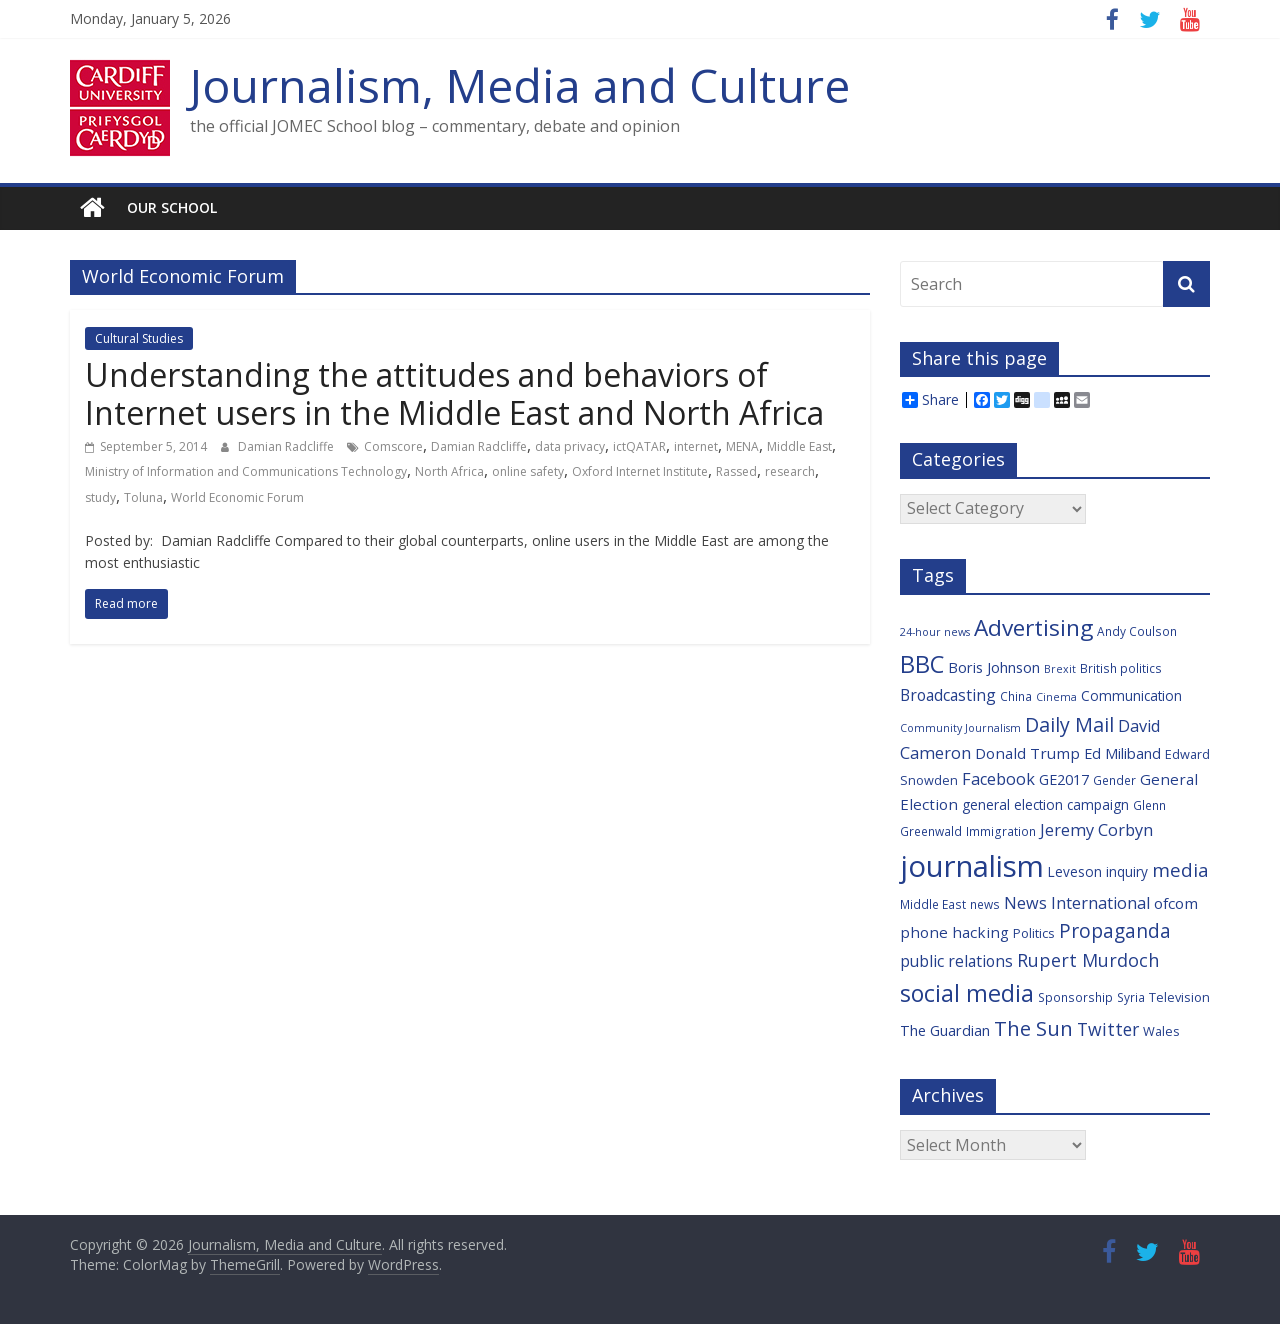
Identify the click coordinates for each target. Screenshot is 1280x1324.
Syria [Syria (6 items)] (1131, 997)
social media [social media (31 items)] (967, 993)
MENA (742, 446)
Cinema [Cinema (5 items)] (1056, 697)
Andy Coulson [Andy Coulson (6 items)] (1137, 631)
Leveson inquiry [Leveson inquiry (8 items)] (1098, 871)
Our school (172, 207)
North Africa (449, 471)
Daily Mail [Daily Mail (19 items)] (1069, 724)
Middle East (799, 446)
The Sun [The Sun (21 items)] (1033, 1028)
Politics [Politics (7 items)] (1034, 933)
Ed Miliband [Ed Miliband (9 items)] (1122, 753)
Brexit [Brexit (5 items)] (1060, 669)
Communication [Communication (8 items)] (1131, 695)
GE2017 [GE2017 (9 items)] (1064, 779)
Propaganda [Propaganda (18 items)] (1115, 930)
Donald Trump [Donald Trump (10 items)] (1027, 753)
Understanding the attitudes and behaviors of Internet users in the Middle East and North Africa (454, 393)
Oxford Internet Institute (640, 471)
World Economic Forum (237, 497)
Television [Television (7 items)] (1179, 997)
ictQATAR (639, 446)
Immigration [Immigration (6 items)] (1001, 831)
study (100, 497)
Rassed (736, 471)
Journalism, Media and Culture (520, 85)
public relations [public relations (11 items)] (956, 961)
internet (696, 446)
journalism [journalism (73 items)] (972, 866)
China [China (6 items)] (1016, 696)
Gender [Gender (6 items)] (1114, 780)
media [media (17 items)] (1180, 870)
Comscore (393, 446)
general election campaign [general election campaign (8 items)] (1045, 804)
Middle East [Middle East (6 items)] (933, 904)
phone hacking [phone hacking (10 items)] (954, 932)
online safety (528, 471)
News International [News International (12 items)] (1077, 903)
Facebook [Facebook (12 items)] (998, 779)
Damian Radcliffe (287, 446)
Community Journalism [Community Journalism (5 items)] (960, 728)
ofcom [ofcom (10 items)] (1176, 903)
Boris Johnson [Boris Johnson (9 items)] (994, 667)
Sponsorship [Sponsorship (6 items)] (1075, 997)
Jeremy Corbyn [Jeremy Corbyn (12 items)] (1096, 830)
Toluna (143, 497)
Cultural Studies (139, 338)
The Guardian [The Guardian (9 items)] (945, 1030)
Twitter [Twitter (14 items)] (1108, 1029)
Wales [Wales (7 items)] (1161, 1031)
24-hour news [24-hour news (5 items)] (935, 632)
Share (930, 400)
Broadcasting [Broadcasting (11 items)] (948, 695)
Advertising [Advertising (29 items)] (1033, 627)
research (790, 471)
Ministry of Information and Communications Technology (246, 471)
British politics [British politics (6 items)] (1121, 668)
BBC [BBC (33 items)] (922, 664)
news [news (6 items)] (985, 904)
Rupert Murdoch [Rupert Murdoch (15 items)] (1088, 960)
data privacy (570, 446)
